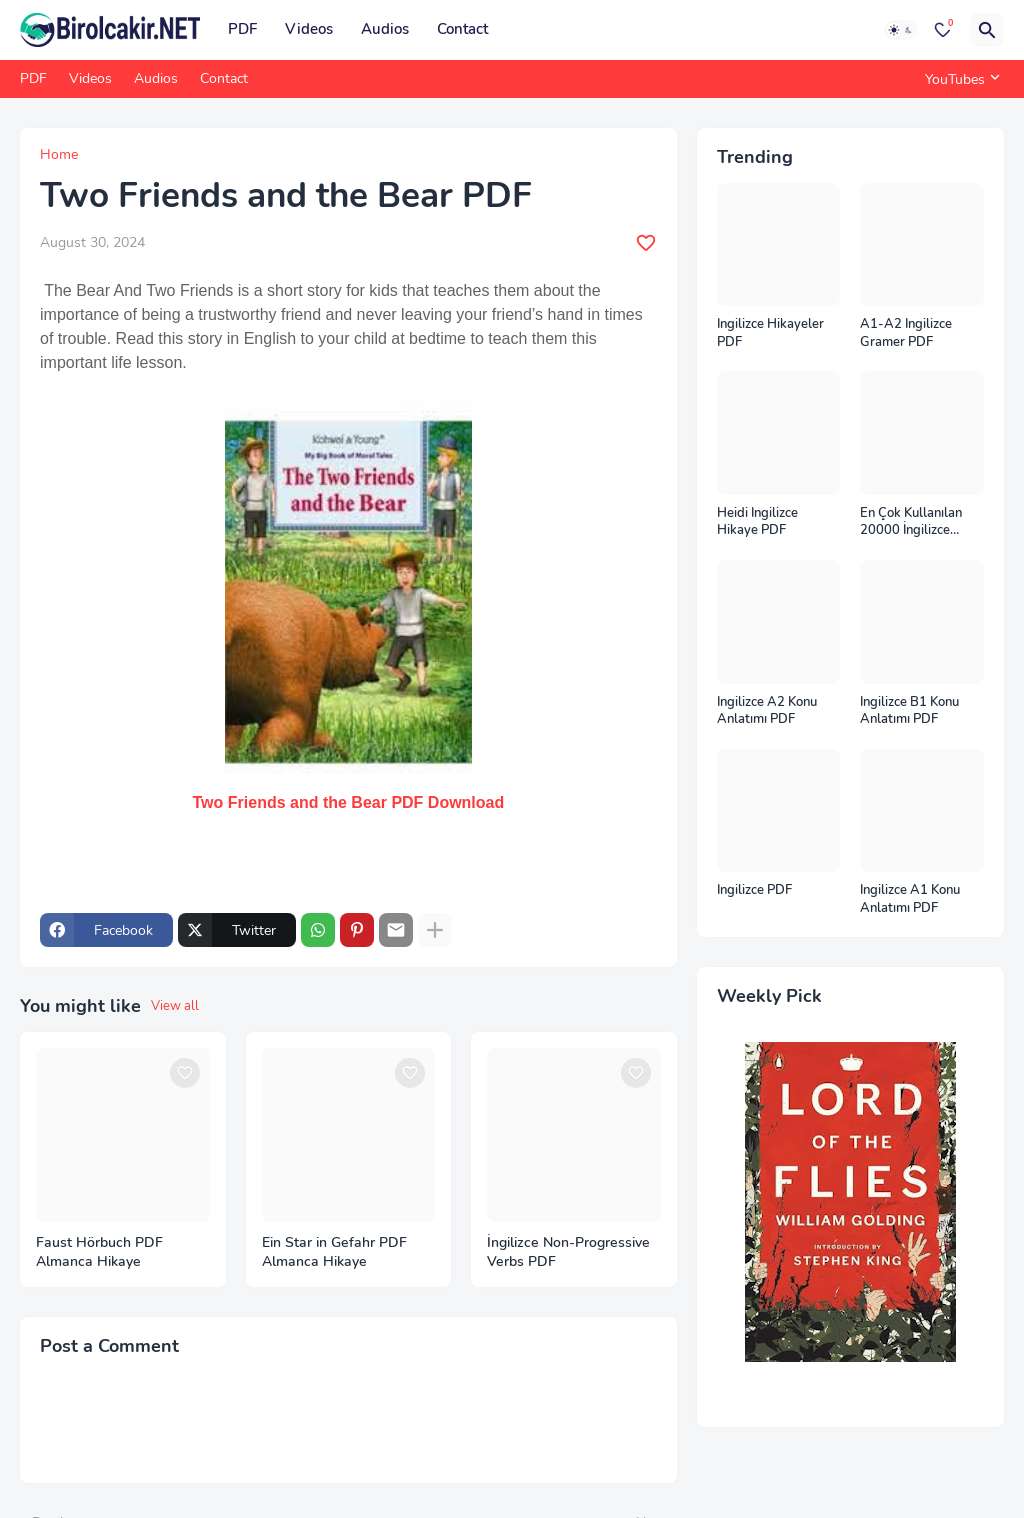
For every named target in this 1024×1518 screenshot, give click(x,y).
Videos (309, 29)
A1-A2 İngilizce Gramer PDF (906, 333)
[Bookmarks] (943, 30)
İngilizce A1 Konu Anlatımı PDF (910, 899)
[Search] (987, 30)
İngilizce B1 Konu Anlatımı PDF (909, 711)
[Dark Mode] (901, 30)
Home (59, 155)
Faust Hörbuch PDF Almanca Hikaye (99, 1252)
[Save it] (646, 243)
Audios (385, 29)
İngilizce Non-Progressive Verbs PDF (568, 1252)
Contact (462, 29)
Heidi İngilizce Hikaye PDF (757, 522)
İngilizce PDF (754, 890)
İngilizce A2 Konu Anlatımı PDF (767, 711)
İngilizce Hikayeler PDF (770, 333)
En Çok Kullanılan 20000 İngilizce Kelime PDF (911, 522)
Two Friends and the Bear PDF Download (349, 802)
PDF (242, 29)
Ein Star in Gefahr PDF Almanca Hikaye (334, 1252)
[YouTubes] (959, 79)
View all (175, 1006)
